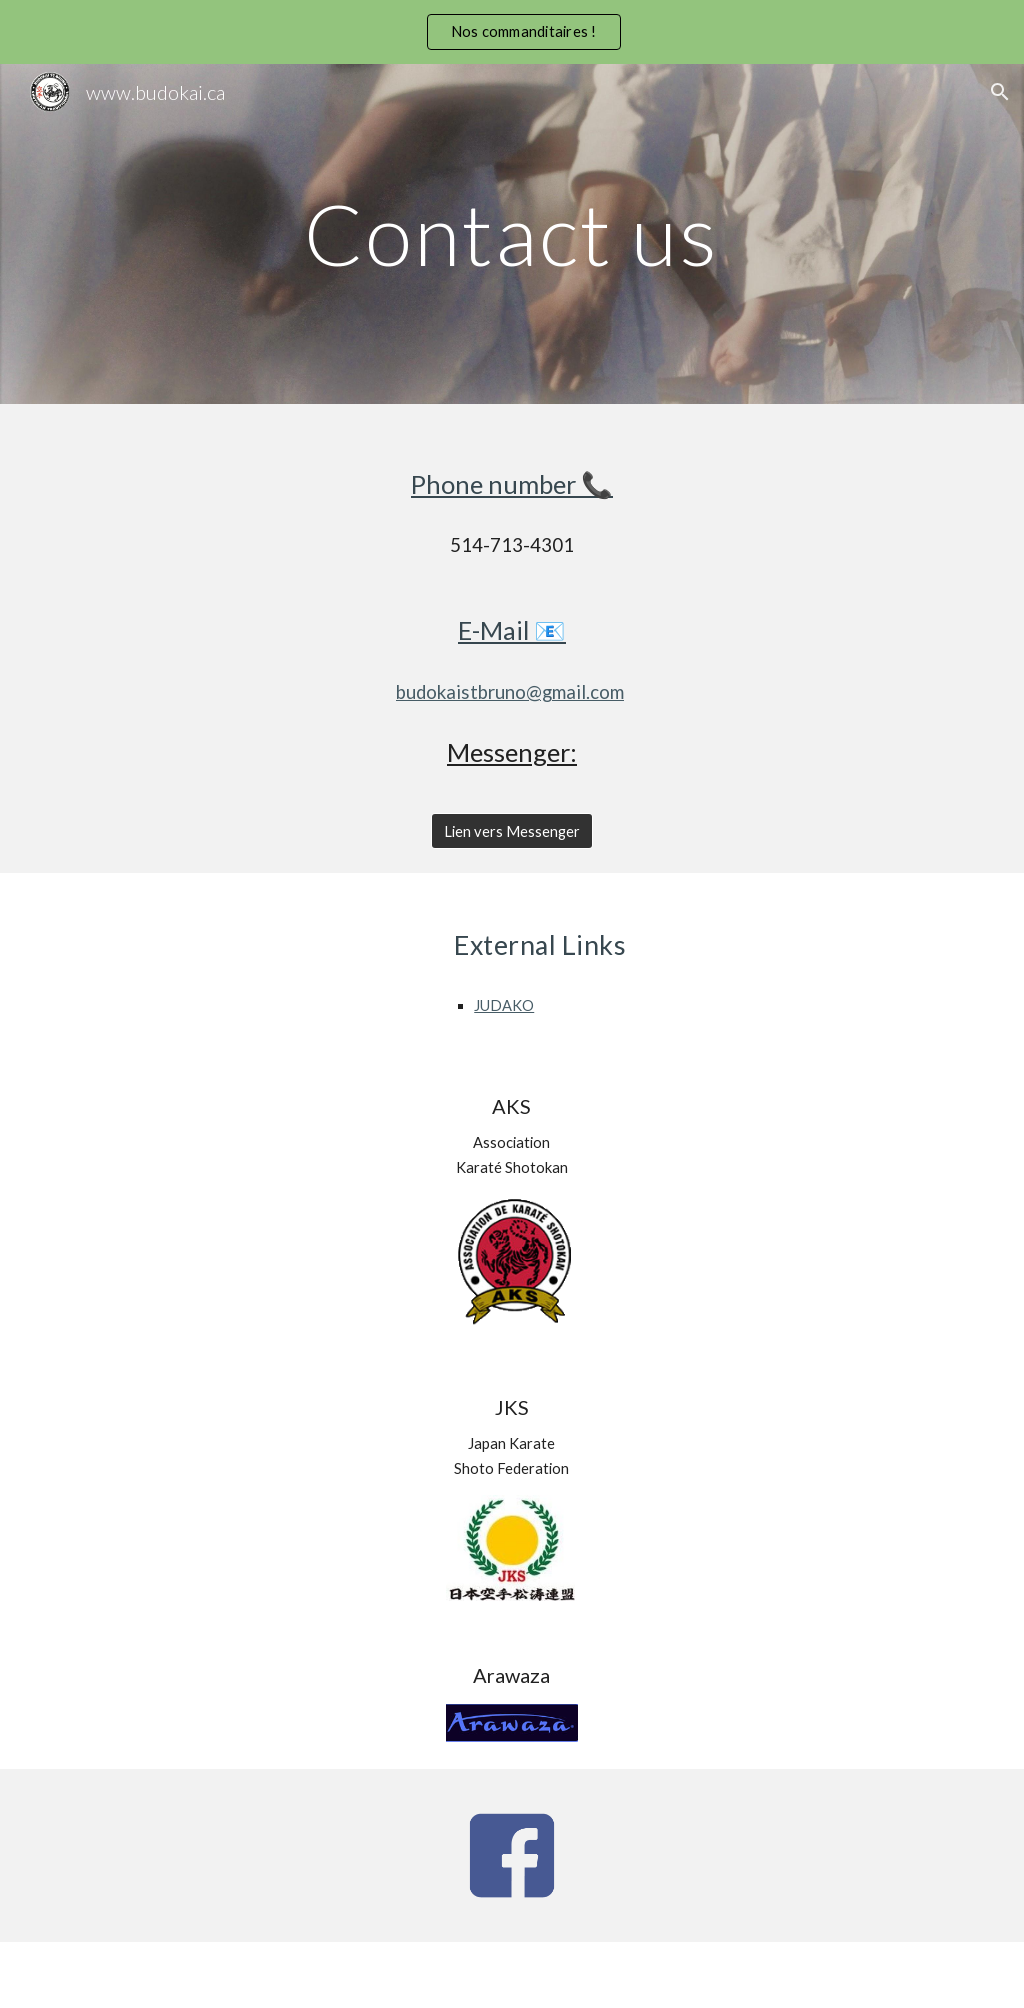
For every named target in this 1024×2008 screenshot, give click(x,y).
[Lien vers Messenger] (512, 831)
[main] (511, 233)
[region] (512, 32)
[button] (1000, 92)
